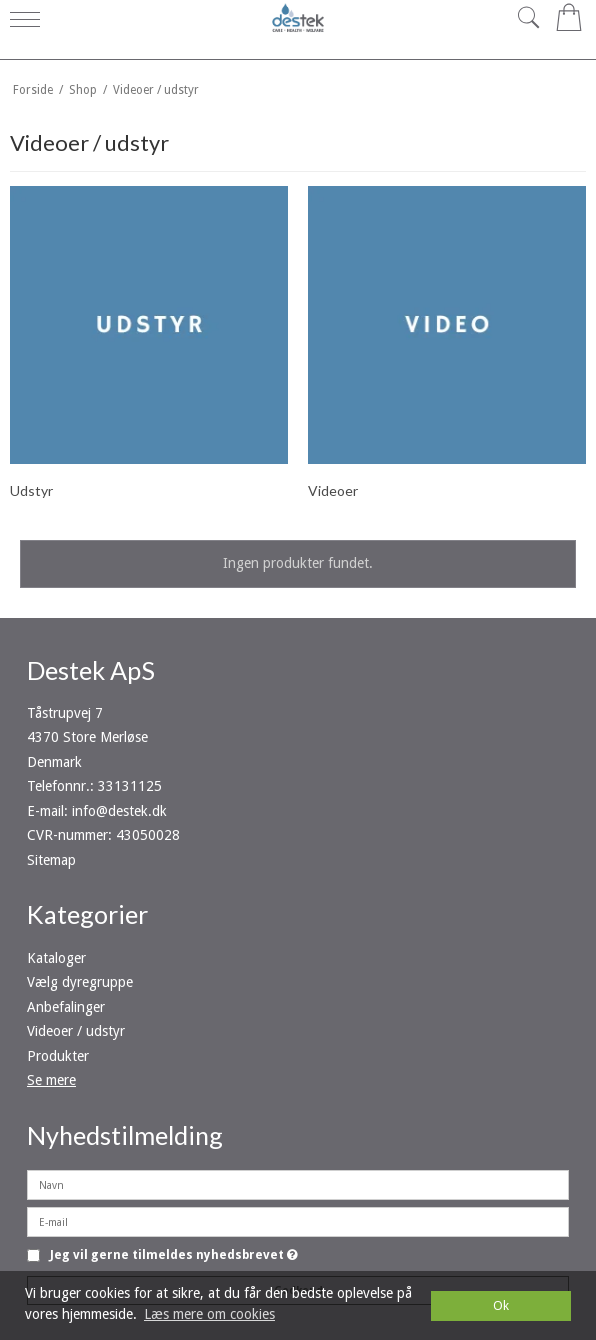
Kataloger (56, 958)
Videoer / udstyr (76, 1031)
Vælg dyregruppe (80, 982)
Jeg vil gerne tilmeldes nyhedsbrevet (174, 1255)
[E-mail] (298, 1221)
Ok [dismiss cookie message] (501, 1305)
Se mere (51, 1080)
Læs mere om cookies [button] (209, 1314)
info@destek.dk (119, 811)
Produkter (58, 1056)
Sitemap (51, 860)
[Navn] (298, 1184)
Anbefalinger (66, 1007)
